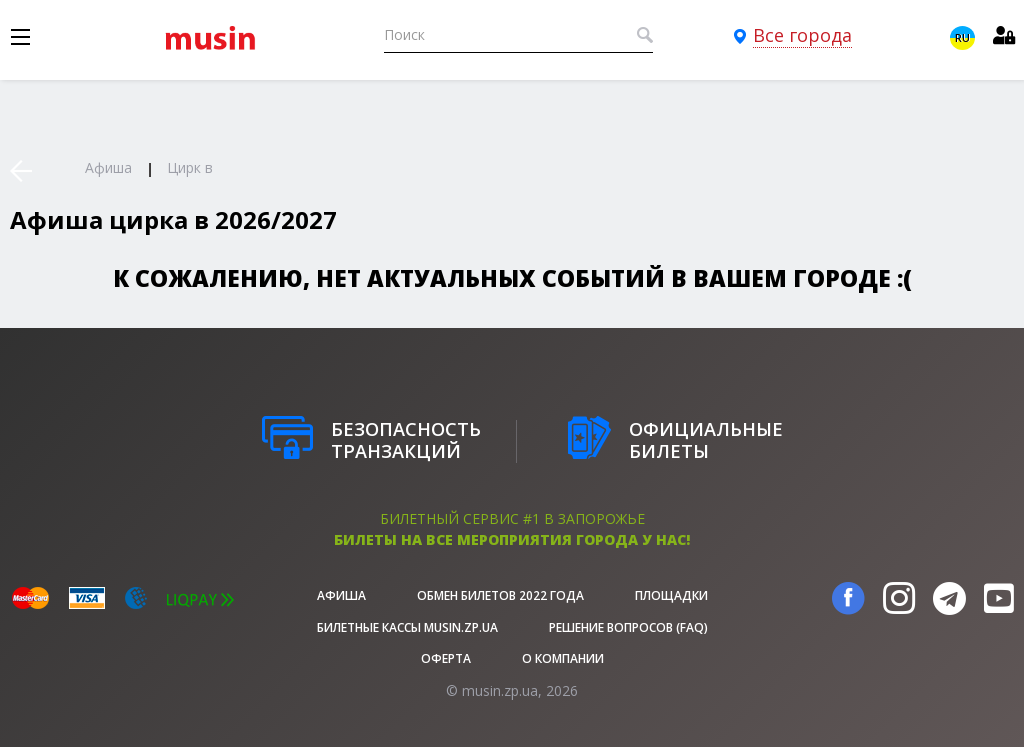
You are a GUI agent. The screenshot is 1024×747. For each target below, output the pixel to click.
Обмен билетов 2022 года (500, 595)
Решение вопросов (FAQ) (628, 627)
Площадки (671, 595)
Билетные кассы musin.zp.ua (407, 627)
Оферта (446, 658)
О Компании (563, 658)
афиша (341, 595)
